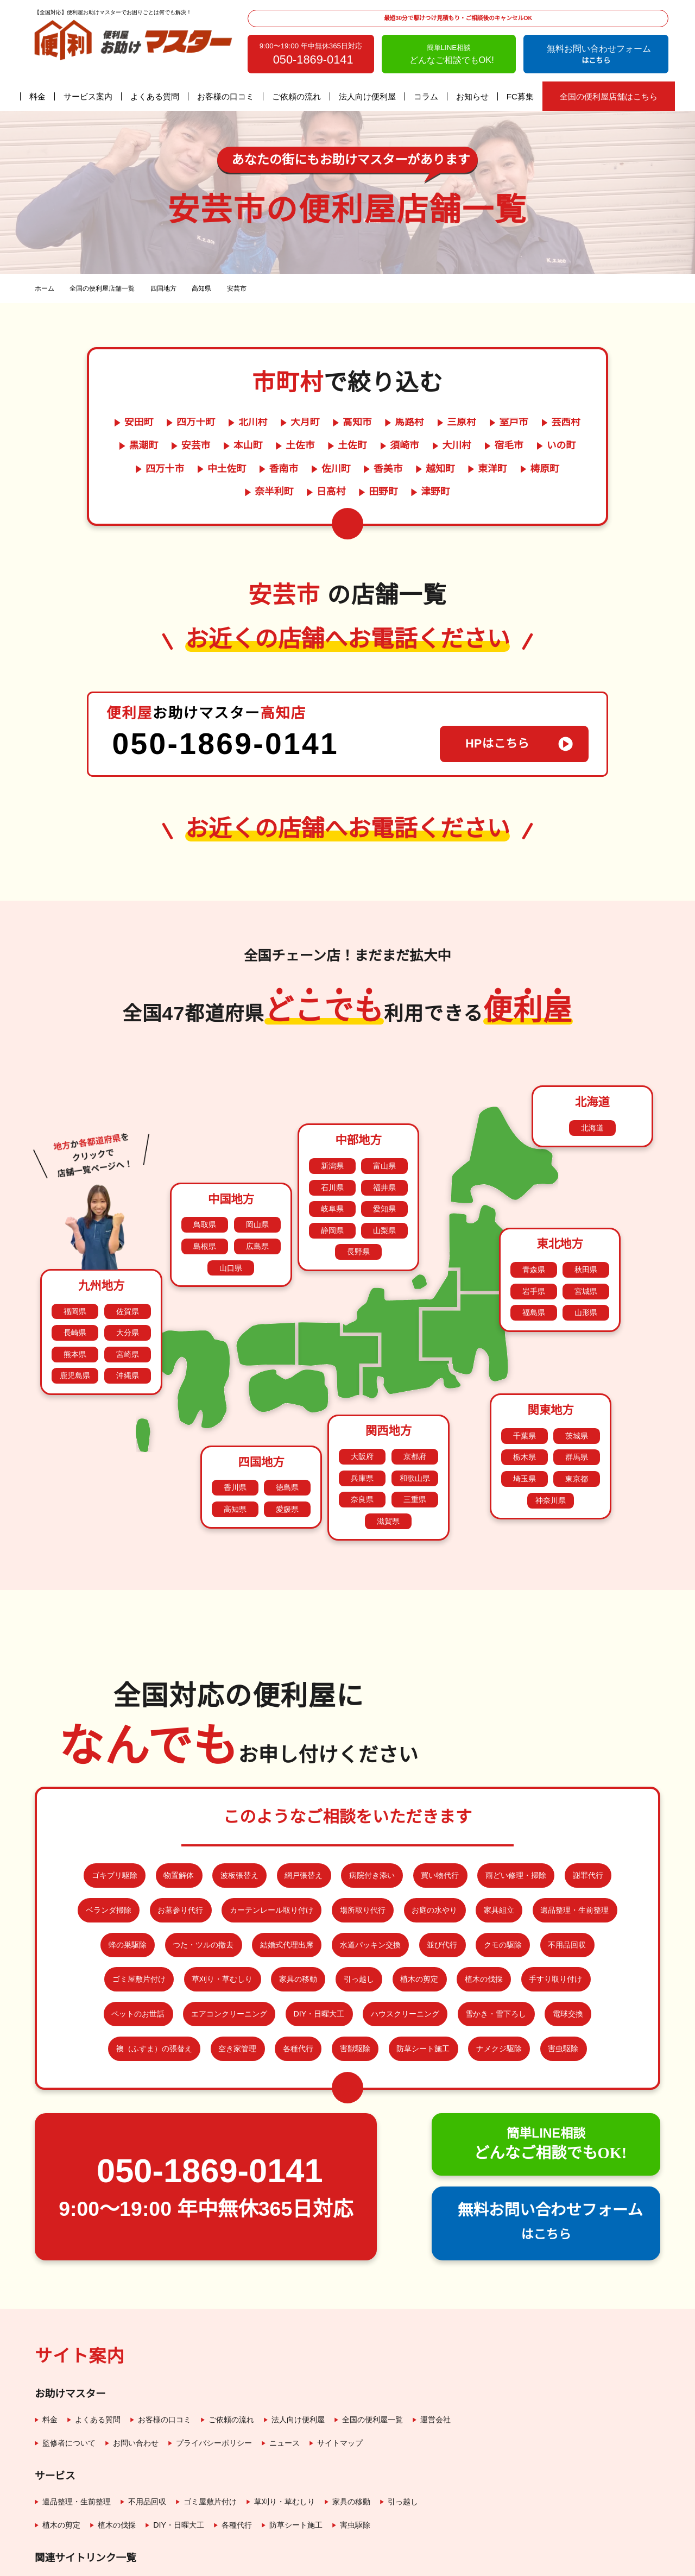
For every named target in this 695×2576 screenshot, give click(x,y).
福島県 (533, 1255)
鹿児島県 (75, 1318)
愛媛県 (287, 1451)
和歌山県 (415, 1421)
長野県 (358, 1194)
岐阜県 (332, 1151)
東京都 (576, 1421)
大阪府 (362, 1399)
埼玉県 (524, 1421)
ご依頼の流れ (297, 96)
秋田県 (585, 1212)
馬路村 (410, 423)
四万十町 (194, 423)
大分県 (127, 1275)
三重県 (414, 1442)
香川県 (235, 1430)
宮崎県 (127, 1297)
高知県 (235, 1451)
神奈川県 (550, 1443)
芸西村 (567, 423)
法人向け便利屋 (367, 96)
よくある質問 (155, 96)
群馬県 (576, 1399)
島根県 (204, 1189)
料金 (38, 96)
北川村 (252, 423)
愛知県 (384, 1151)
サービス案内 (88, 96)
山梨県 (384, 1173)
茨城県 (576, 1378)
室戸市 (514, 423)
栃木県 (524, 1399)
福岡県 (75, 1253)
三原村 (462, 423)
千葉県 (524, 1378)
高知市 (357, 423)
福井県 (384, 1129)
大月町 (304, 423)
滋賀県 (388, 1463)
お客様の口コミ (226, 96)
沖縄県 (127, 1318)
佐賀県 (127, 1253)
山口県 (230, 1210)
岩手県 (533, 1234)
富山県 (384, 1108)
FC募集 (520, 96)
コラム (426, 96)
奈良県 (362, 1442)
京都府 (414, 1399)
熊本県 (75, 1297)
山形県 (585, 1255)
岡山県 (257, 1167)
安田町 (137, 423)
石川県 (332, 1129)
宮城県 (585, 1234)
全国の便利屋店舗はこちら (608, 96)
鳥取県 (204, 1167)
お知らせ (473, 96)
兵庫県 (362, 1421)
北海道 (592, 1070)
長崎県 (75, 1275)
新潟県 (332, 1108)
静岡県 (332, 1173)
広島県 (257, 1189)
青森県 (533, 1212)
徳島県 (287, 1430)
